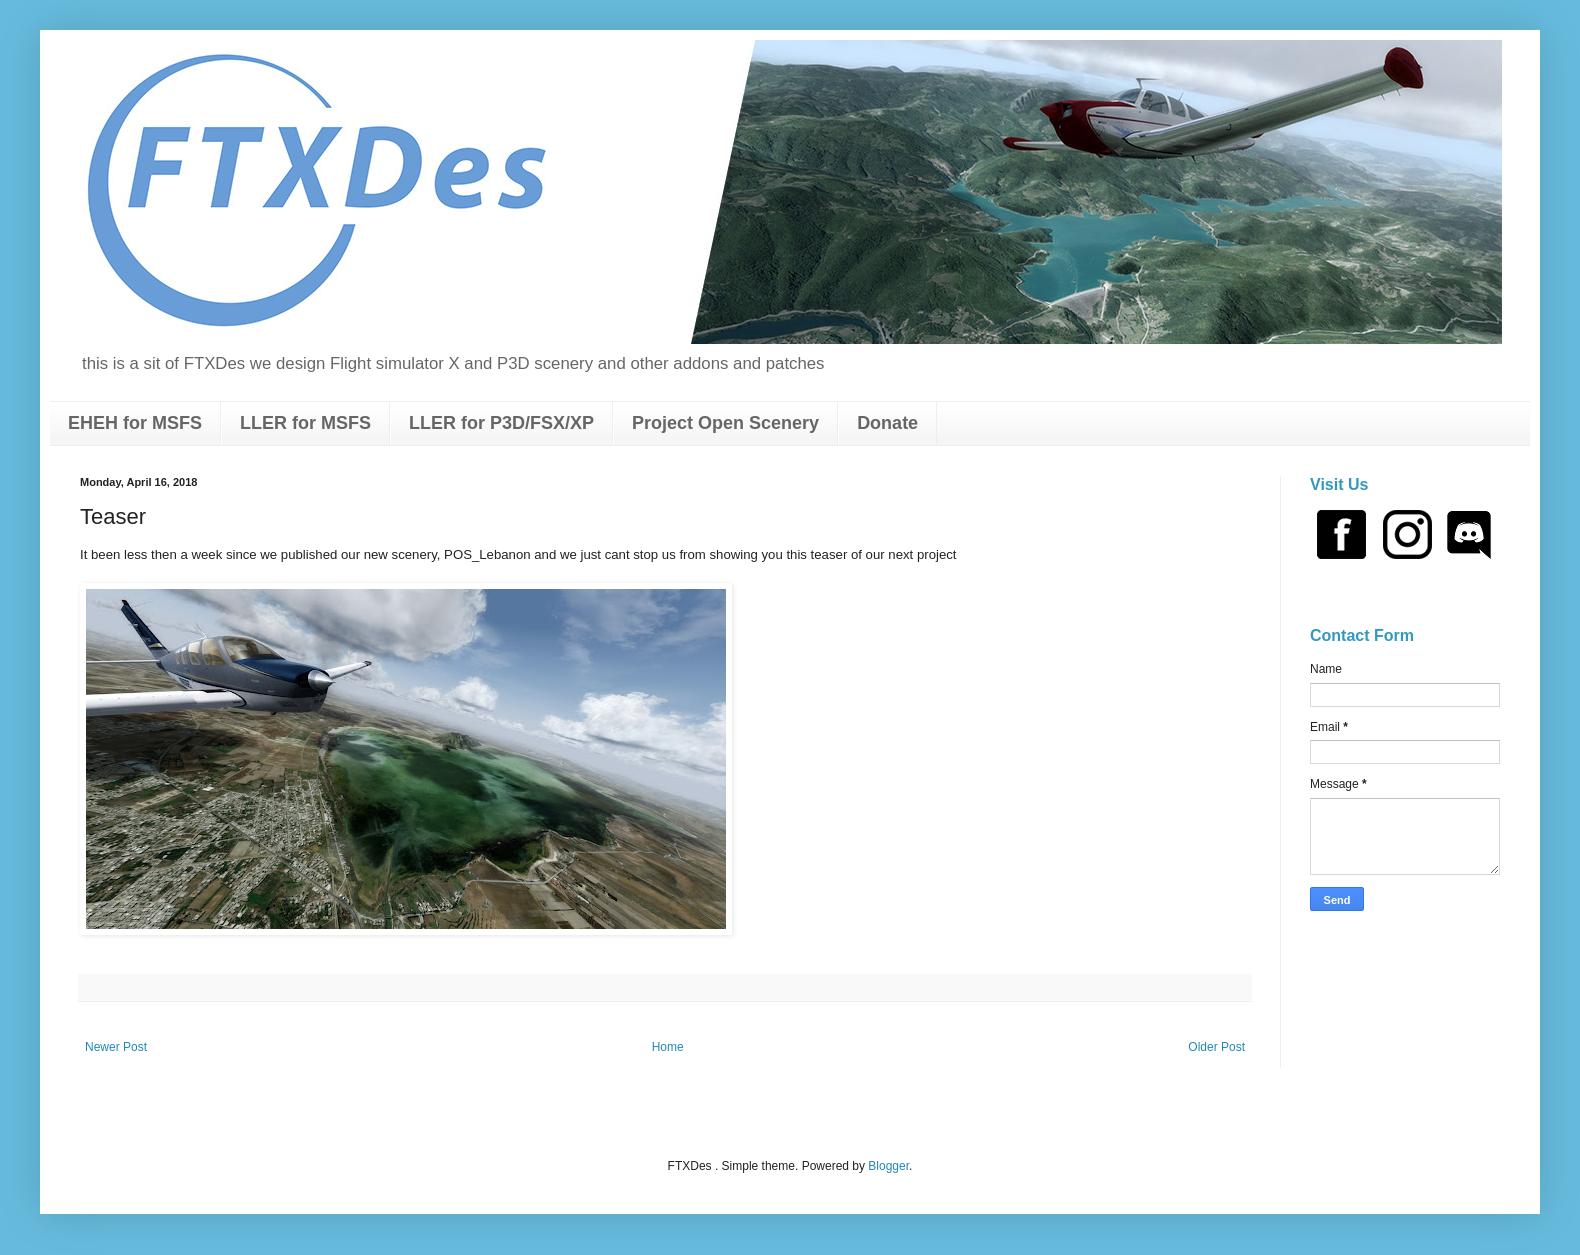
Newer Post (116, 1047)
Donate (887, 423)
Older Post (1216, 1047)
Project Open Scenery (725, 423)
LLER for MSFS (305, 423)
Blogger (888, 1166)
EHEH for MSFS (135, 423)
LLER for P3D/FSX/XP (501, 423)
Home (668, 1047)
